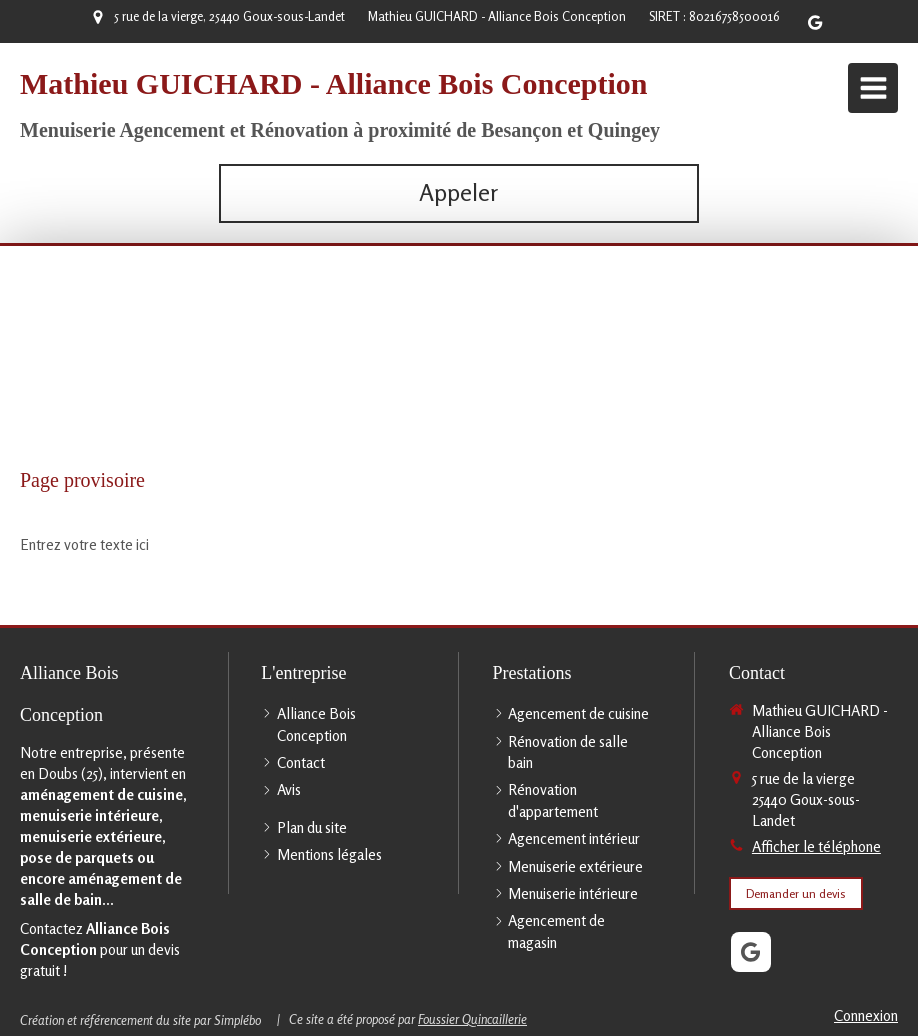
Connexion (866, 1015)
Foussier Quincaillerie (472, 1019)
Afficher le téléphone (816, 846)
